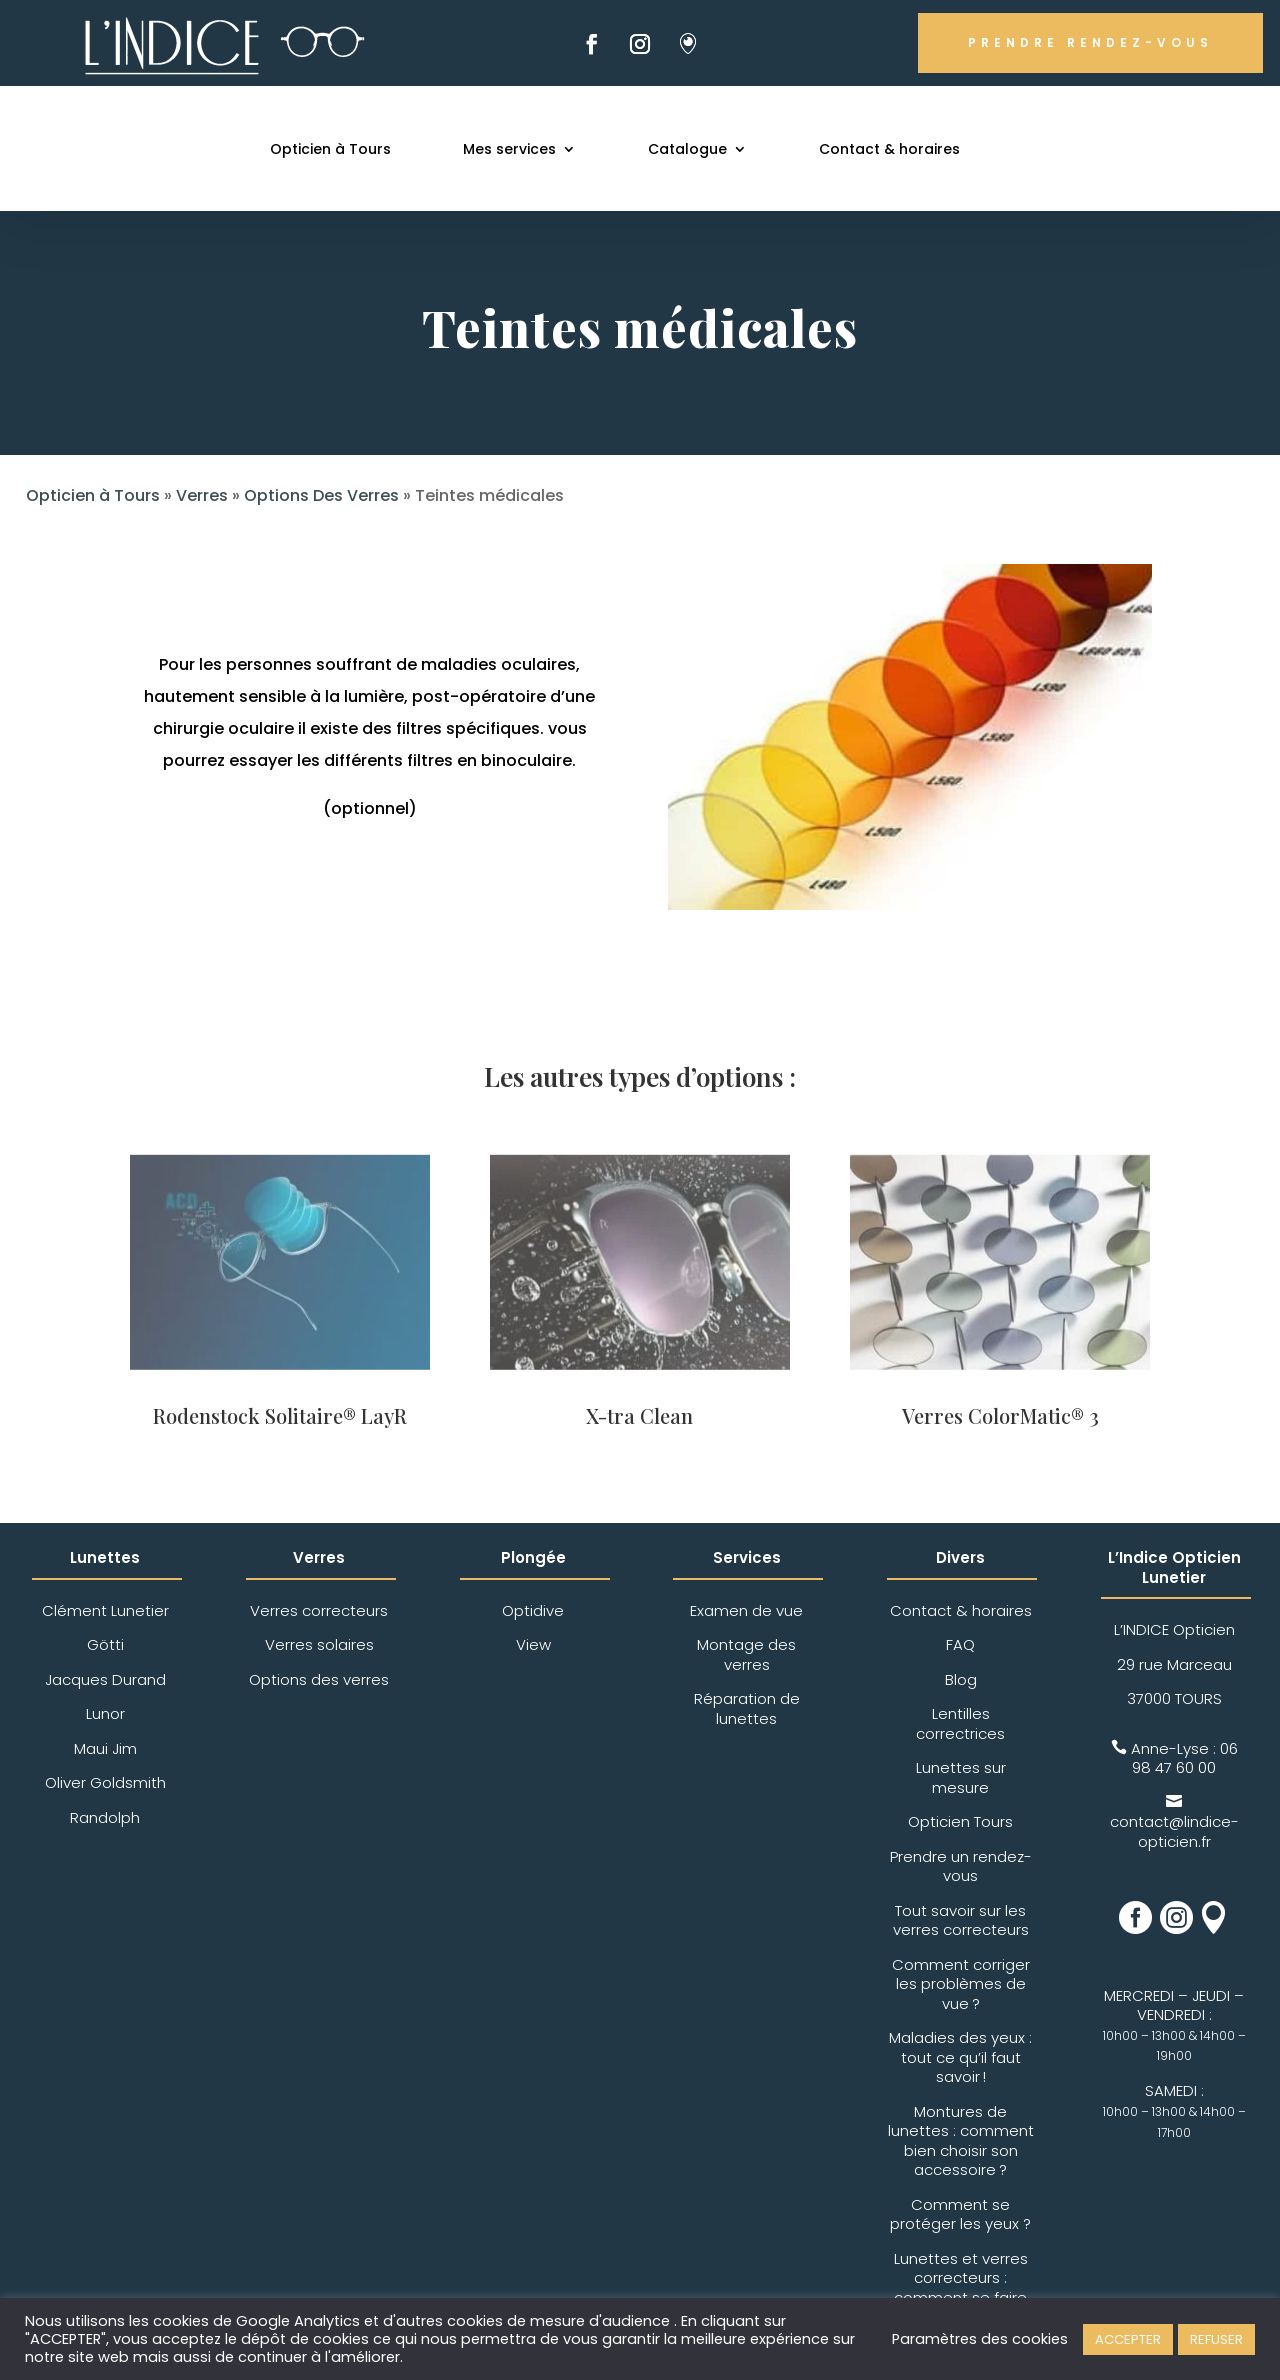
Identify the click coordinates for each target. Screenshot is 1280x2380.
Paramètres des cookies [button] (980, 2339)
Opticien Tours (960, 1821)
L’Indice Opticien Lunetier (1174, 1567)
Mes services (509, 150)
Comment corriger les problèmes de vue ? (961, 1984)
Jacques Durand (105, 1679)
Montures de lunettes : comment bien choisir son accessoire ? (961, 2141)
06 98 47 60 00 (1185, 1758)
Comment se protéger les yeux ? (960, 2214)
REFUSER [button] (1216, 2339)
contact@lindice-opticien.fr (1174, 1831)
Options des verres (319, 1679)
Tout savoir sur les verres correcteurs (961, 1920)
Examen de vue (746, 1610)
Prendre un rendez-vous (961, 1866)
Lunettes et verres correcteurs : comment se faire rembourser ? (961, 2288)
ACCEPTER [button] (1128, 2339)
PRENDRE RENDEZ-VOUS (1090, 42)
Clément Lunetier (105, 1610)
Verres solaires (319, 1644)
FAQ (960, 1644)
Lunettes (105, 1557)
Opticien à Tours (330, 150)
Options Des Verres (321, 495)
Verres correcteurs (319, 1610)
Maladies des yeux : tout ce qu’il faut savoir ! (960, 2057)
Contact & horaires (889, 150)
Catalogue (687, 150)
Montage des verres (746, 1654)
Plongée (533, 1557)
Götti (105, 1644)
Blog (961, 1679)
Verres (202, 495)
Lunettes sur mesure (961, 1777)
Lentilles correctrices (960, 1723)
